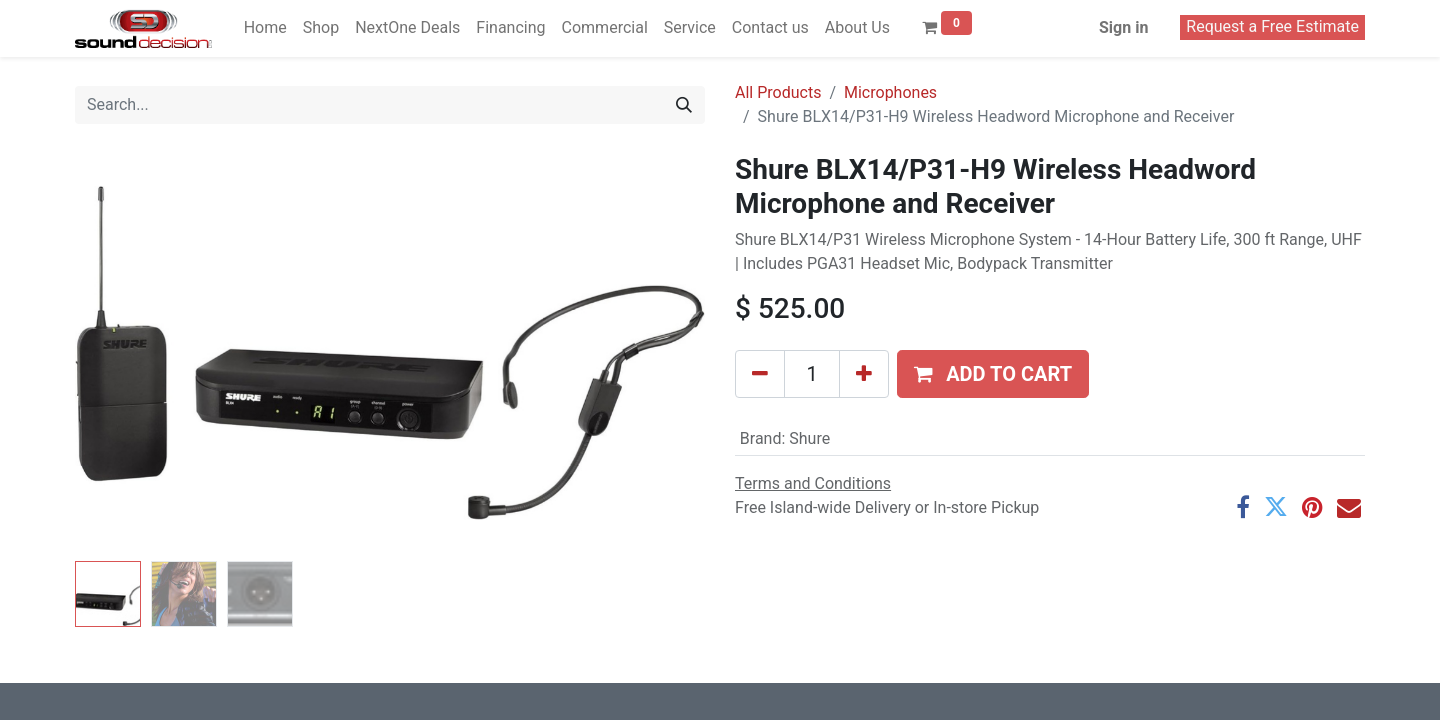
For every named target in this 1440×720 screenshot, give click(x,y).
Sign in (1123, 27)
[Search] (684, 105)
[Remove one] (760, 374)
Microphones (890, 92)
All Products (778, 92)
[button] (993, 374)
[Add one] (864, 374)
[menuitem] (265, 28)
